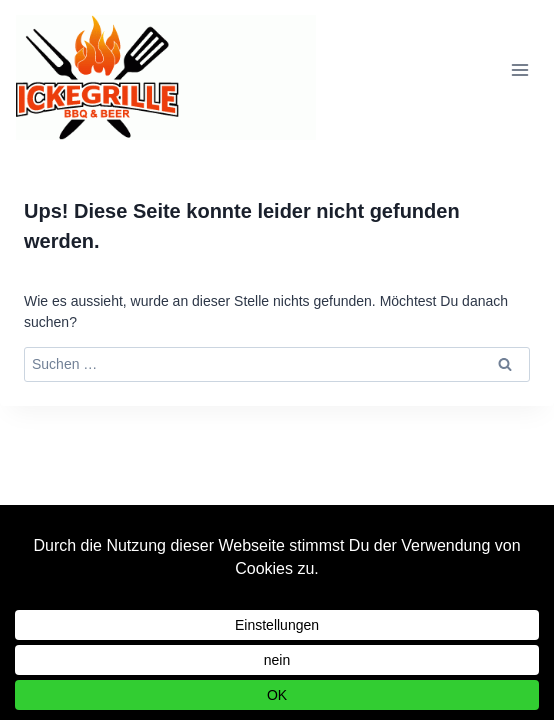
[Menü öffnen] (519, 70)
